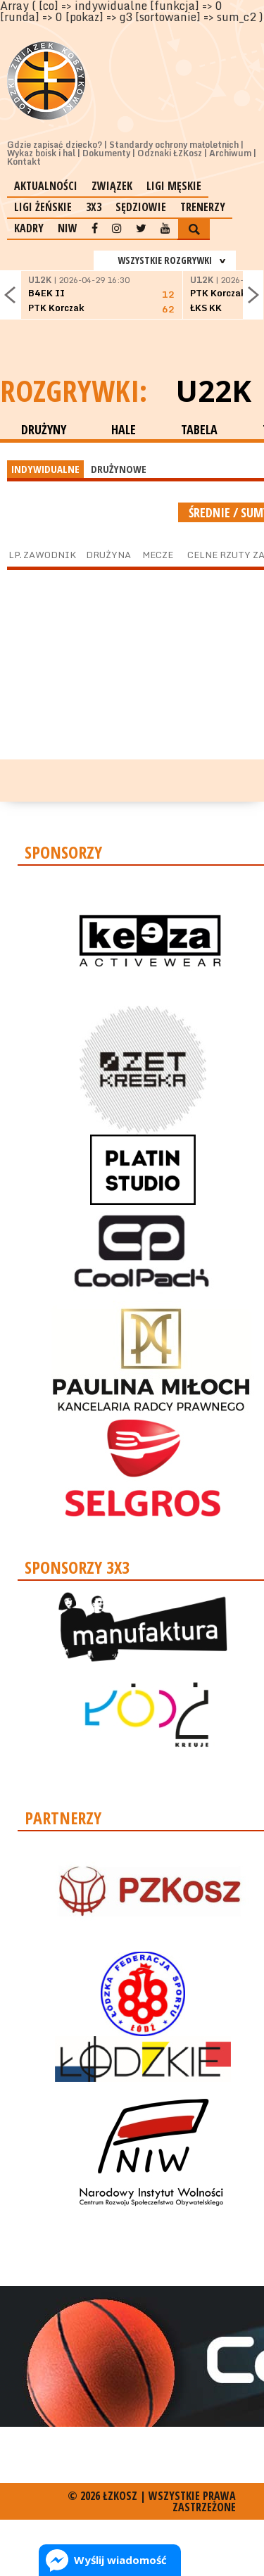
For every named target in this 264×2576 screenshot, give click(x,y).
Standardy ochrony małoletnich (174, 144)
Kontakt (24, 161)
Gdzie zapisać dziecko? (54, 144)
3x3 (93, 207)
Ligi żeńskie (43, 207)
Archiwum (230, 153)
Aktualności (45, 186)
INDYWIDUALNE (45, 469)
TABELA (199, 429)
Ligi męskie (173, 186)
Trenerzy (202, 207)
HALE (123, 429)
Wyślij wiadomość (120, 2560)
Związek (112, 186)
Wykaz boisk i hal (41, 153)
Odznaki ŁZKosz (169, 153)
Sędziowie (140, 207)
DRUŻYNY (43, 429)
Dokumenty (106, 153)
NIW (67, 228)
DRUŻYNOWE (118, 469)
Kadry (29, 228)
